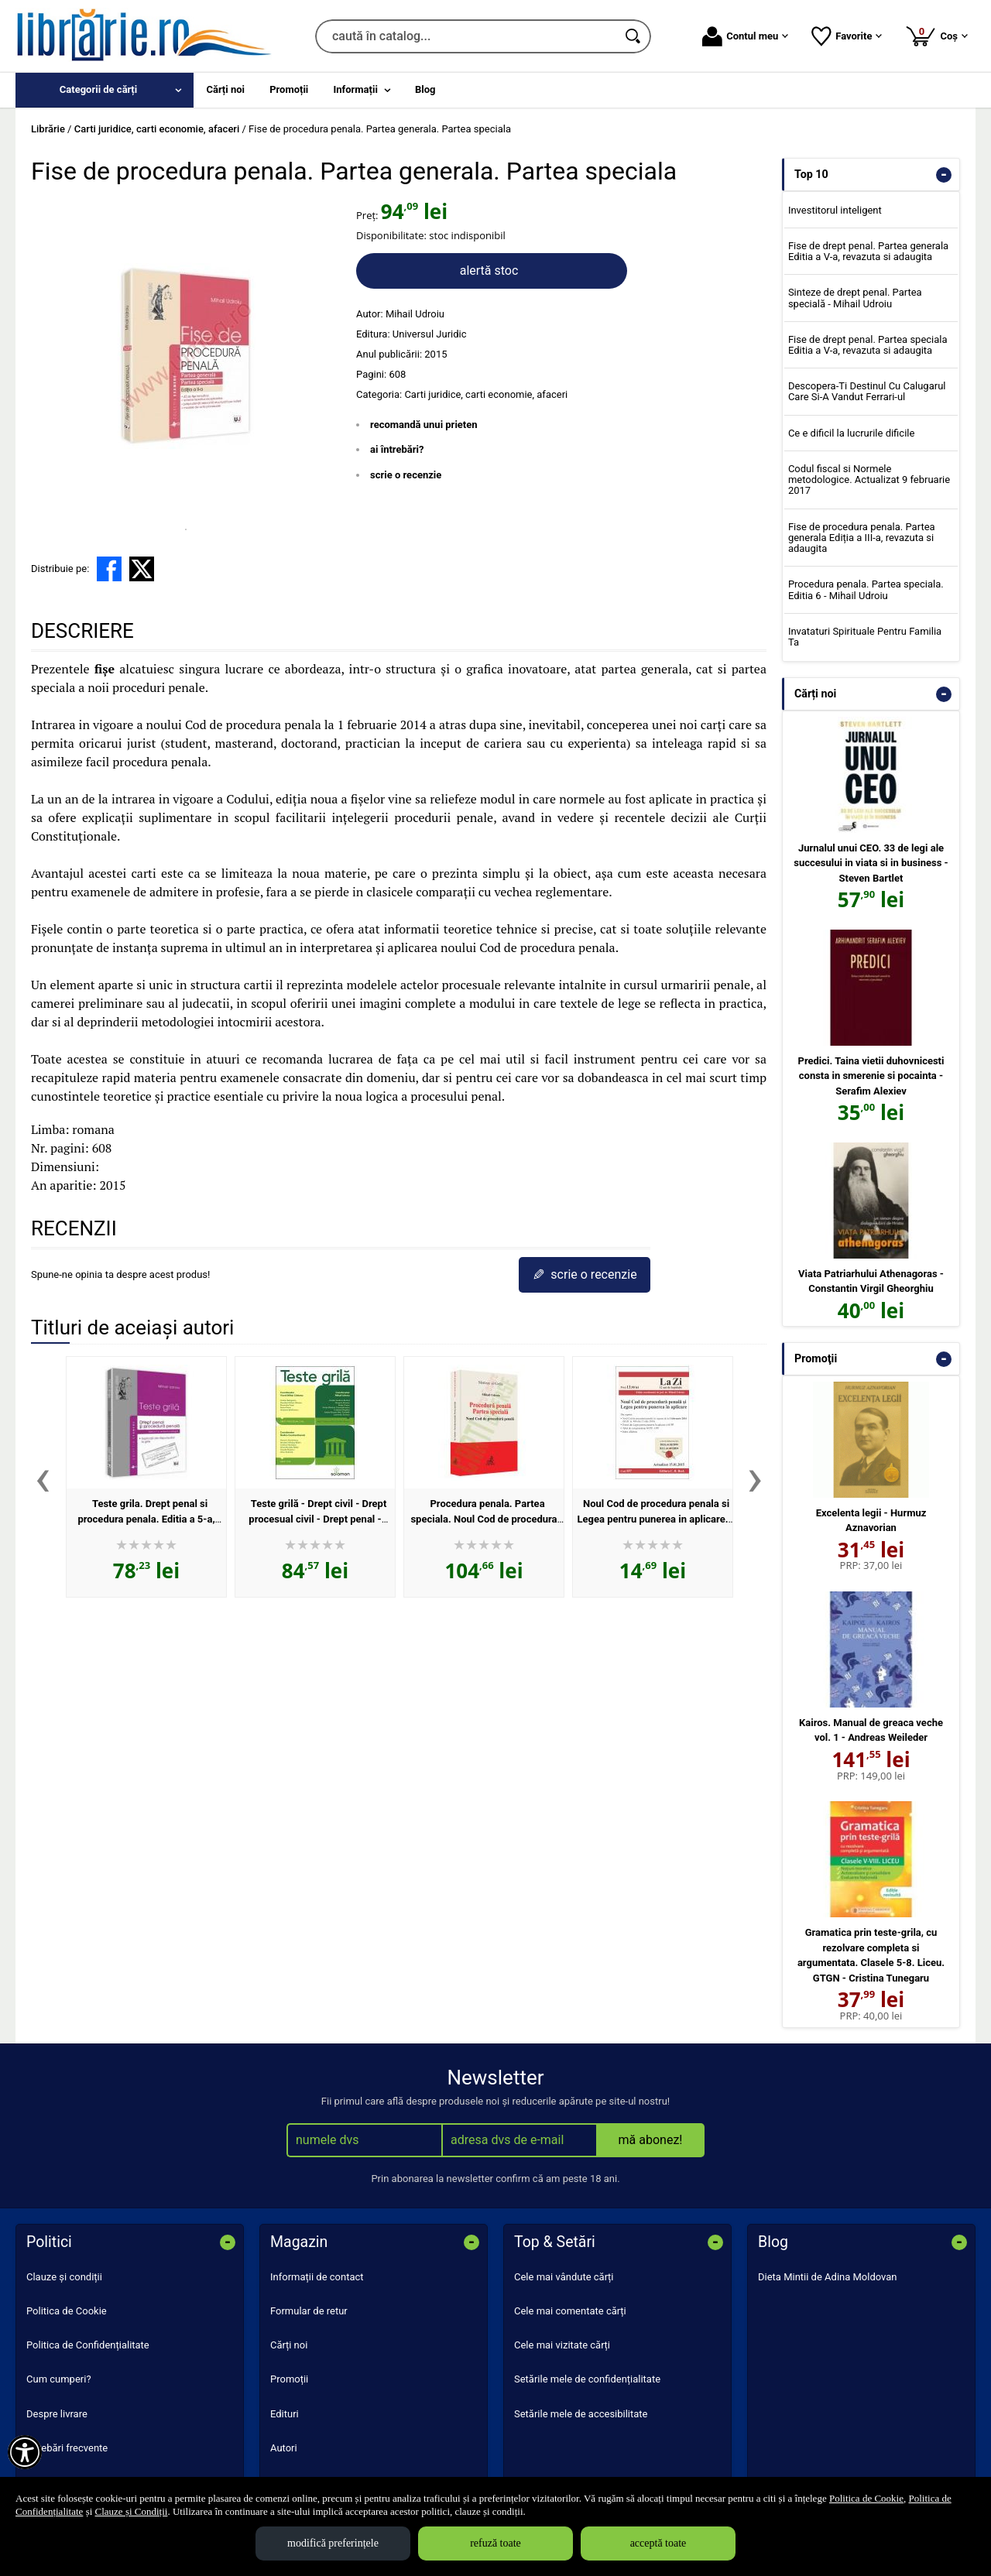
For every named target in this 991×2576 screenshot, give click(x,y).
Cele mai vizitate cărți (562, 2345)
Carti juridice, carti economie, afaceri (486, 394)
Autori (283, 2448)
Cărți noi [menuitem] (226, 89)
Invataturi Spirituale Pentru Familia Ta (864, 636)
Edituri (284, 2414)
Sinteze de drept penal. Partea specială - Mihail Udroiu (855, 297)
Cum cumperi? (58, 2379)
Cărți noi (288, 2345)
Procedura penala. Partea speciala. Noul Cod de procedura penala (483, 1519)
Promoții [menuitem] (288, 89)
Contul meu (745, 36)
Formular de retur (309, 2311)
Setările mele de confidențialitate (587, 2379)
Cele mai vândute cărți (564, 2277)
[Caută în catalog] (634, 36)
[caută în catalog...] (466, 36)
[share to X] (141, 569)
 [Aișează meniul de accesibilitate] (25, 2452)
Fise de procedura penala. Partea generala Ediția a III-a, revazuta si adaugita (861, 538)
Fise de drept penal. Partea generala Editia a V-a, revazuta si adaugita (868, 251)
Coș (936, 35)
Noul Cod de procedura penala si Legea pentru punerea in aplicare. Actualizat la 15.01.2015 (654, 1519)
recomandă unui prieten (424, 424)
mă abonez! (651, 2139)
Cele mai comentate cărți (570, 2311)
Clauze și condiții (64, 2277)
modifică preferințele (333, 2543)
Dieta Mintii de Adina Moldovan (827, 2277)
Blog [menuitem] (425, 89)
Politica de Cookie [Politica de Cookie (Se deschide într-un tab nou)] (866, 2498)
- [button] (943, 175)
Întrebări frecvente (67, 2448)
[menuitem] (104, 90)
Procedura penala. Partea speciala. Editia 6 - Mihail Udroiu (866, 589)
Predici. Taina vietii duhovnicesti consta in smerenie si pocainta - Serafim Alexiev (871, 1076)
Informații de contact (317, 2277)
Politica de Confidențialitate (87, 2345)
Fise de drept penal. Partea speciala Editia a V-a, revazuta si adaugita (868, 345)
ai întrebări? (396, 449)
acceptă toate (658, 2543)
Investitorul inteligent (835, 210)
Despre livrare (56, 2414)
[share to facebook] (109, 569)
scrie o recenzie (405, 475)
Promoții (289, 2379)
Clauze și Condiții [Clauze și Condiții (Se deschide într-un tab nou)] (131, 2511)
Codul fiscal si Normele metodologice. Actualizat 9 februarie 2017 (869, 480)
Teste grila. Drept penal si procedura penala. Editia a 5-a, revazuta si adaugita (145, 1519)
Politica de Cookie (66, 2311)
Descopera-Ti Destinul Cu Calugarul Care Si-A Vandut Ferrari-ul (867, 391)
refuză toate (495, 2543)
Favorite (846, 36)
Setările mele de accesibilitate (581, 2414)
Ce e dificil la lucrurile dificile (851, 433)
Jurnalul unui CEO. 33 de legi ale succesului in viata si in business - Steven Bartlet (871, 863)
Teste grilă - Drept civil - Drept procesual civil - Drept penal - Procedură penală (317, 1519)
